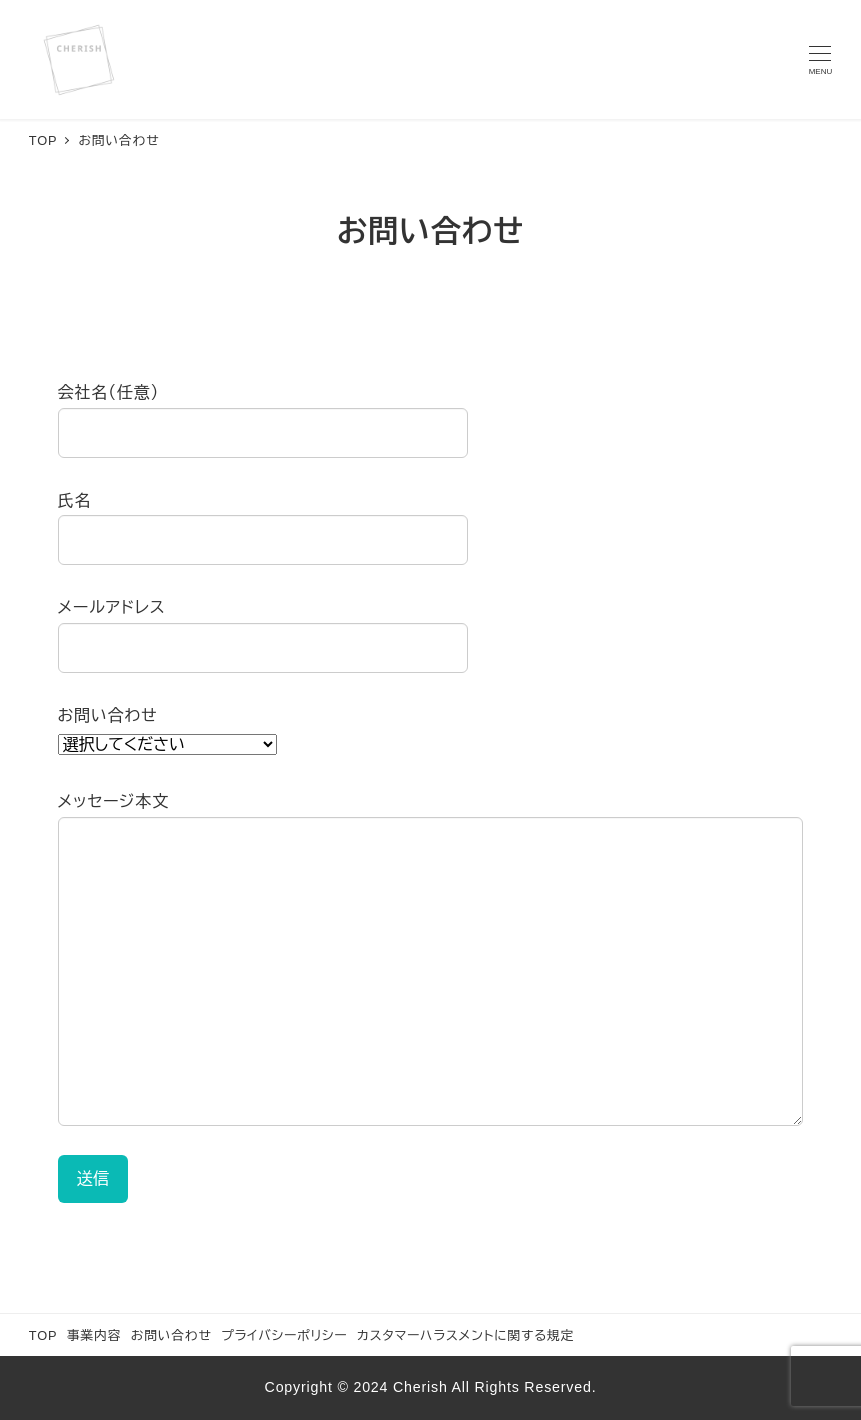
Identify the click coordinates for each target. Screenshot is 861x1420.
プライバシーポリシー (284, 1335)
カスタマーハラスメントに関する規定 (465, 1335)
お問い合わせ (171, 1335)
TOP (43, 1335)
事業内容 (94, 1335)
